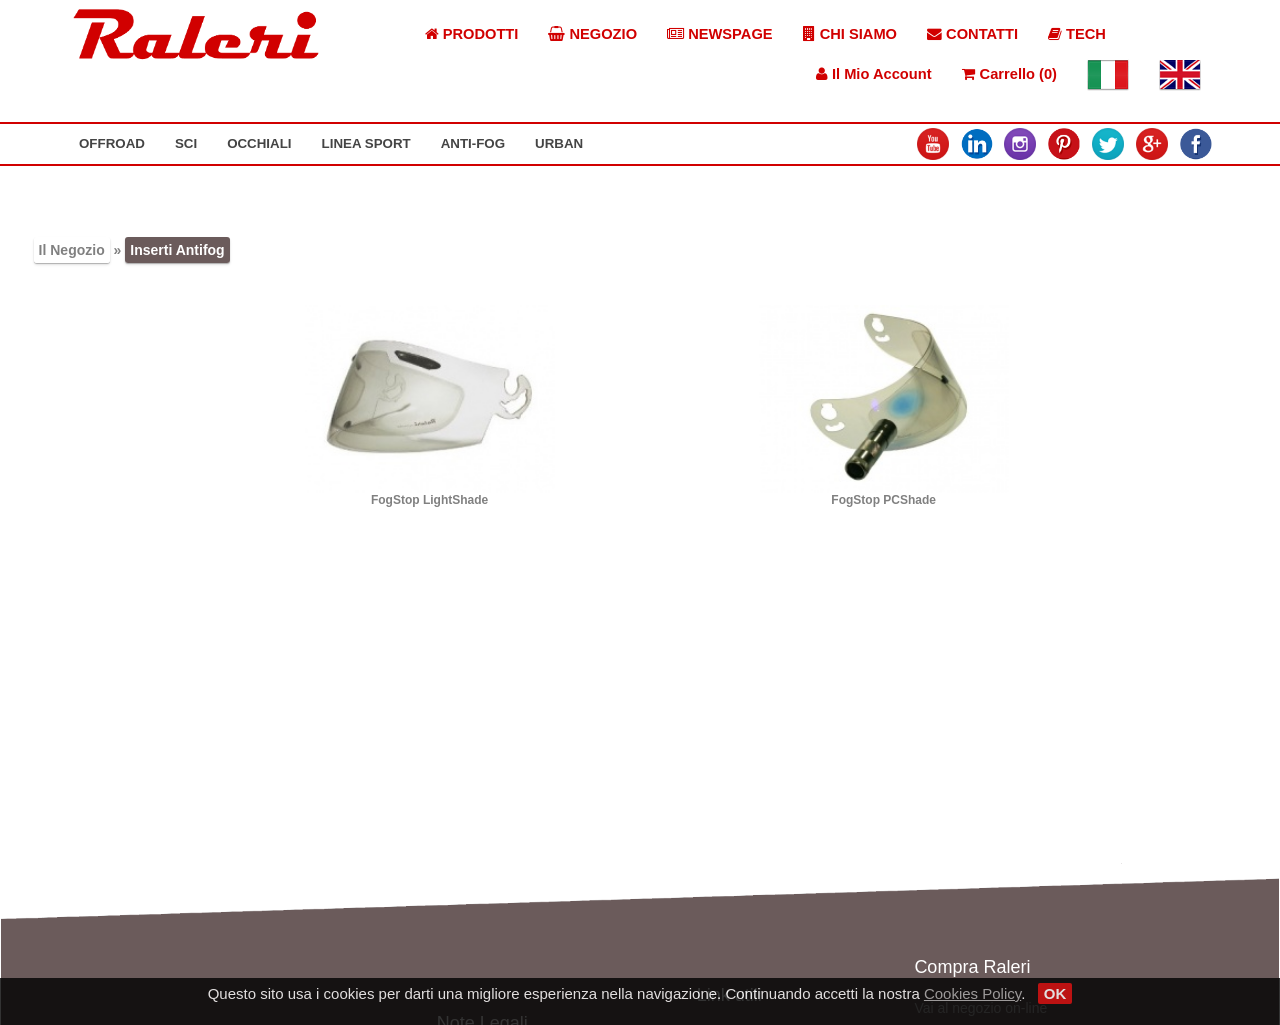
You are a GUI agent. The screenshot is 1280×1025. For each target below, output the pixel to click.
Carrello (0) (1009, 74)
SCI (186, 143)
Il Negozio (72, 250)
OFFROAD (112, 143)
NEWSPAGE (720, 34)
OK (1055, 993)
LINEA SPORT (366, 143)
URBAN (559, 143)
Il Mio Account (874, 74)
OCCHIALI (259, 143)
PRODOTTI (472, 34)
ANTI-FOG (473, 143)
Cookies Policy (972, 993)
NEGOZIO (592, 34)
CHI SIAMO (850, 34)
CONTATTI (972, 34)
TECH (1077, 34)
